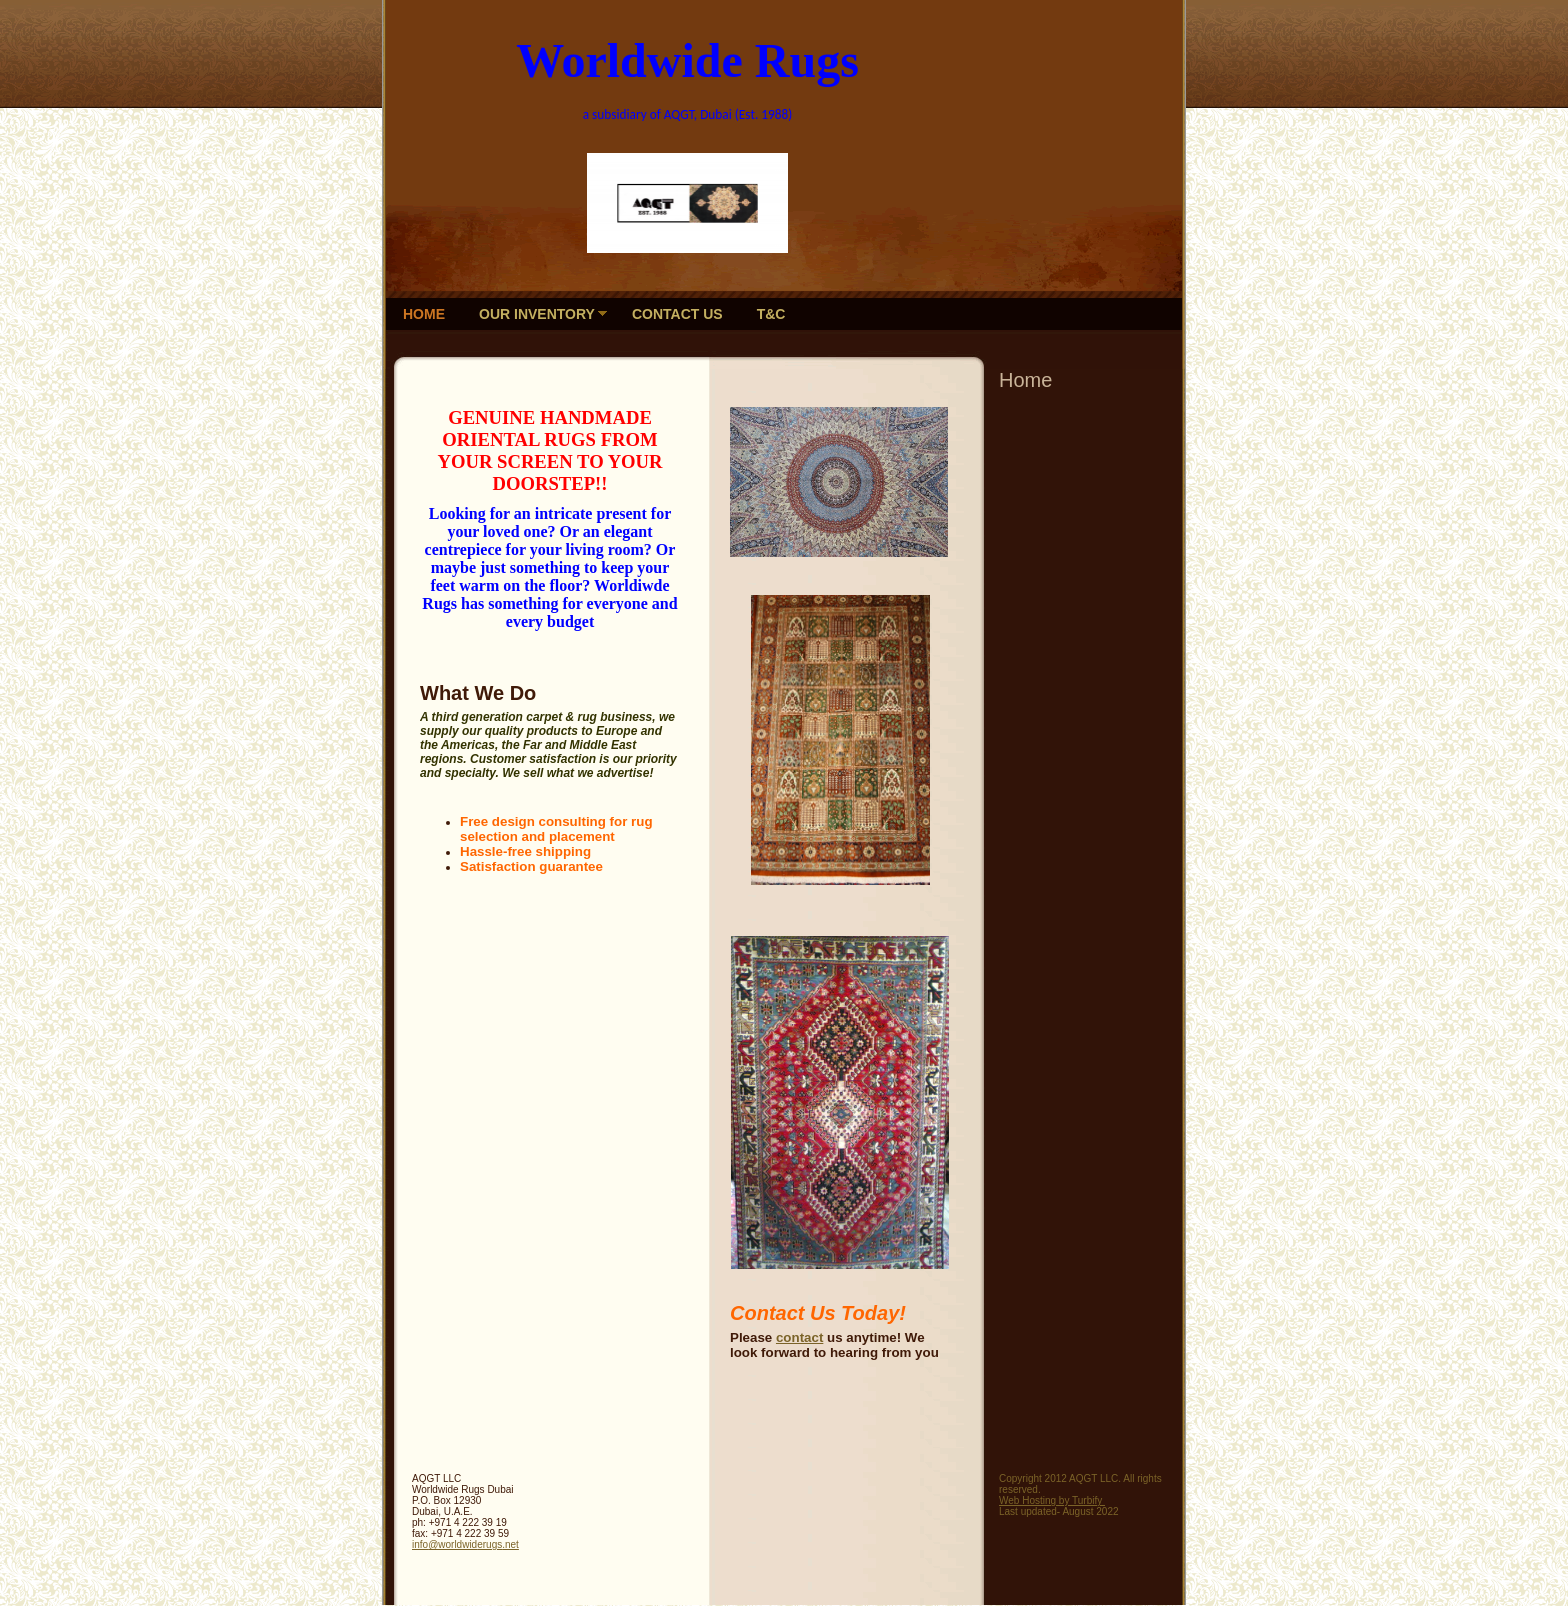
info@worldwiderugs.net (465, 1544)
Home (424, 314)
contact (799, 1337)
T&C (771, 314)
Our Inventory (537, 314)
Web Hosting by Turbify (1052, 1500)
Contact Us (677, 314)
